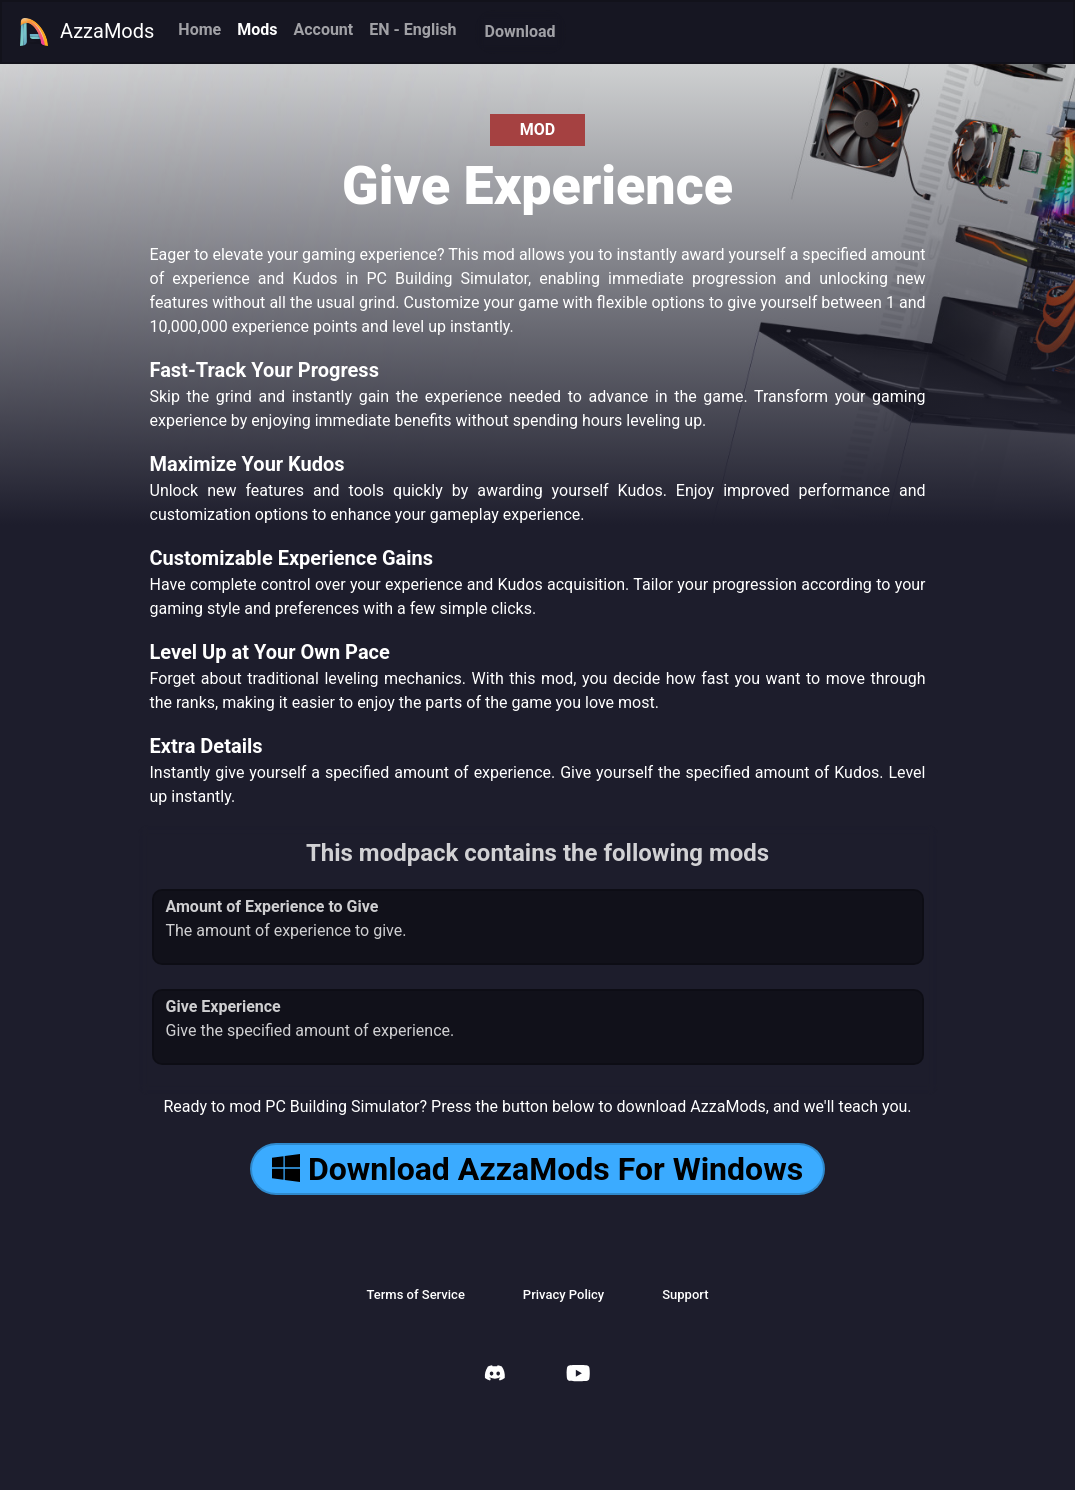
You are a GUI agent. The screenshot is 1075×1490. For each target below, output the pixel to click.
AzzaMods (86, 32)
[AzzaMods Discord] (495, 1375)
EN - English (412, 29)
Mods (257, 29)
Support (685, 1294)
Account (323, 29)
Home (199, 29)
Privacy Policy (563, 1294)
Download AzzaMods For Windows (537, 1169)
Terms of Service (415, 1294)
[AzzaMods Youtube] (578, 1375)
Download (520, 31)
